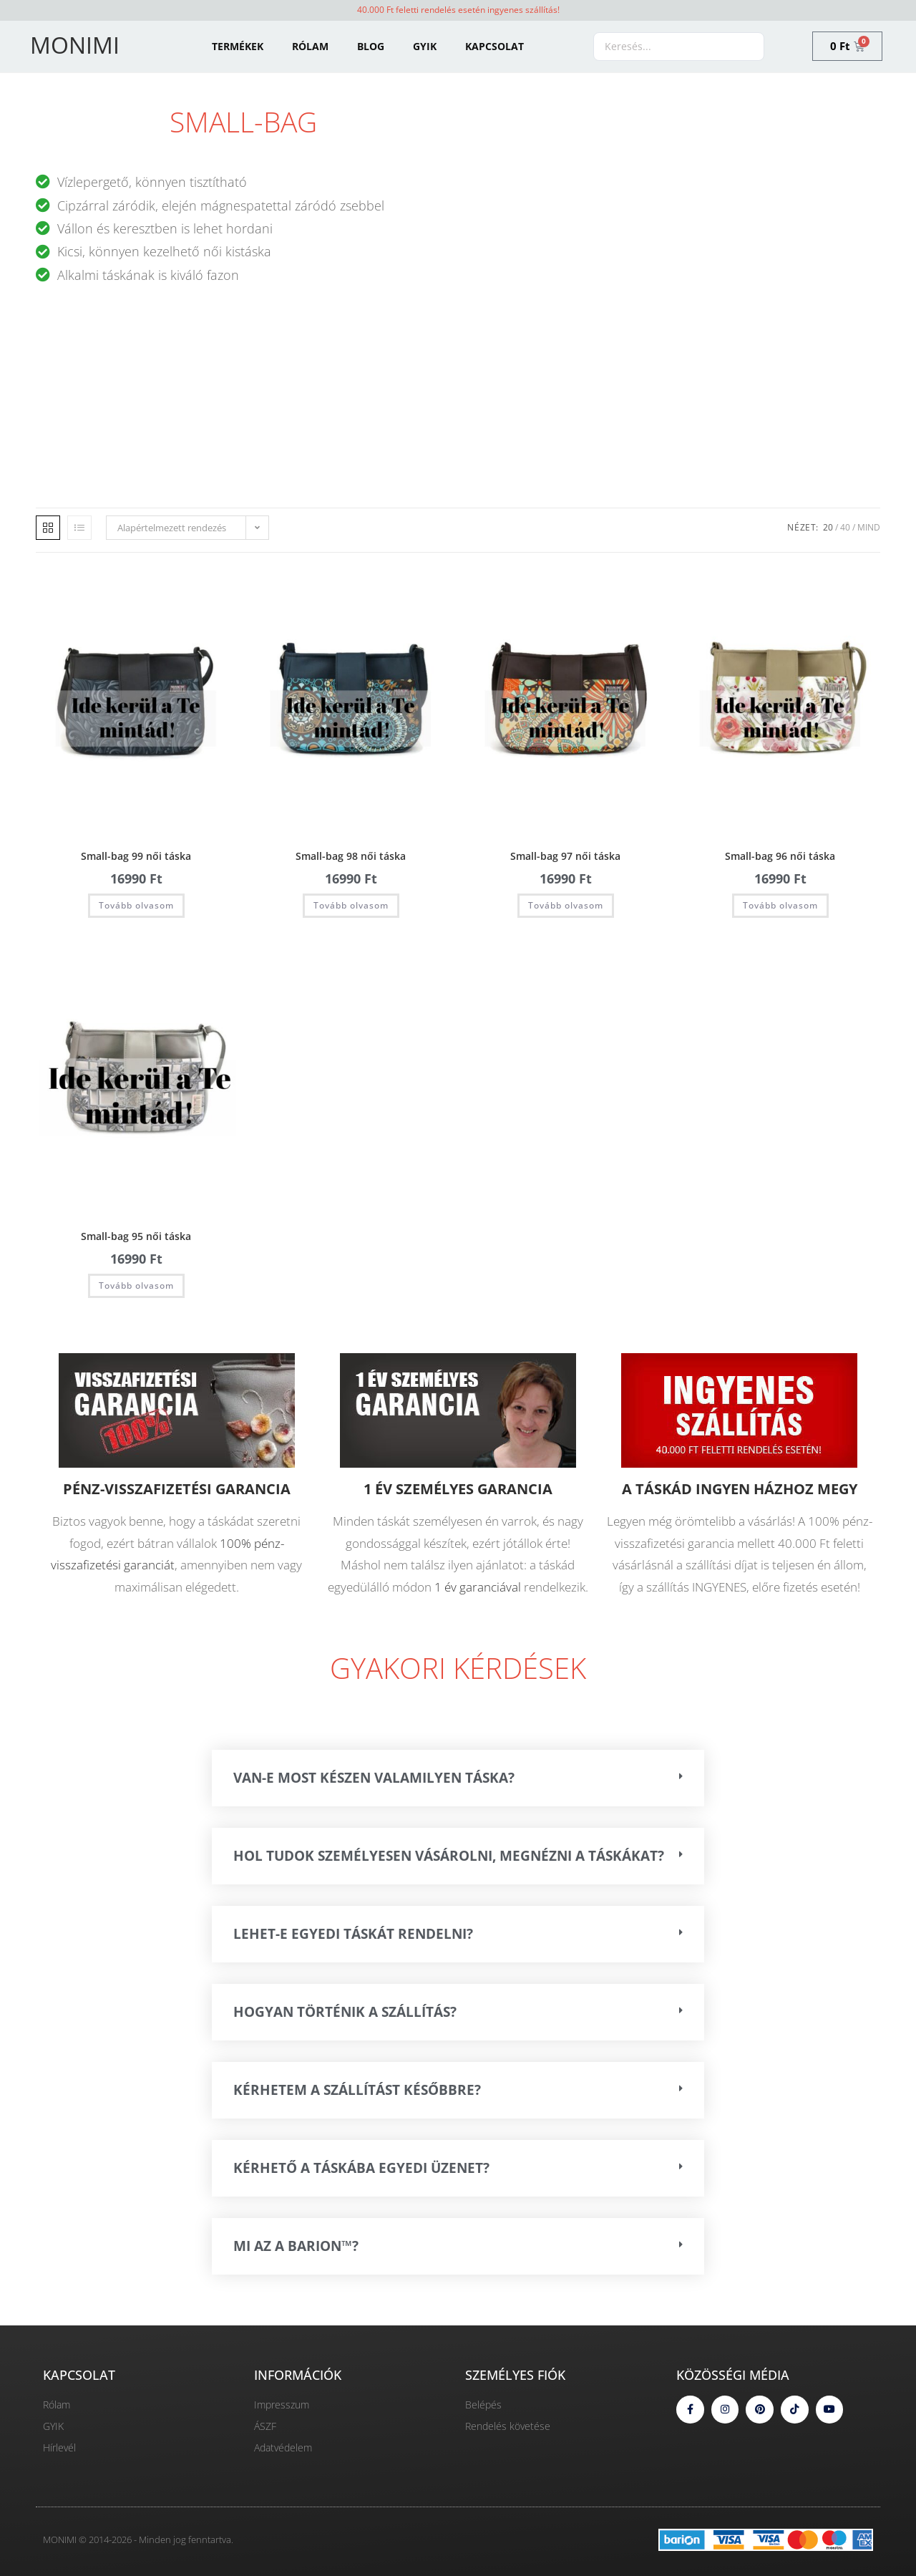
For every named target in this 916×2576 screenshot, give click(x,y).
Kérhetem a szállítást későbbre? (357, 2090)
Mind (868, 527)
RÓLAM (310, 46)
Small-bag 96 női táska (780, 856)
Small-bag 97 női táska (565, 856)
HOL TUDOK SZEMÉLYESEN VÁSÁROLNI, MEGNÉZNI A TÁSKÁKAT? (448, 1855)
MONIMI (75, 44)
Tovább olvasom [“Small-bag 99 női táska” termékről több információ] (136, 905)
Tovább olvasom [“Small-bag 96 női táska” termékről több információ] (780, 905)
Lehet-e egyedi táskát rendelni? (353, 1933)
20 (828, 527)
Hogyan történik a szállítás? (345, 2012)
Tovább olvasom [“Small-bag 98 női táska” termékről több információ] (351, 905)
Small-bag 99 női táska (136, 856)
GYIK (425, 46)
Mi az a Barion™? (296, 2246)
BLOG (370, 46)
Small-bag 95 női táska (136, 1236)
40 (845, 527)
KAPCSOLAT (494, 46)
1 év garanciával (477, 1587)
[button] (458, 1778)
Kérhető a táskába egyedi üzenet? (361, 2168)
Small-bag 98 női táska (351, 856)
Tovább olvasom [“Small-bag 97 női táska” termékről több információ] (565, 905)
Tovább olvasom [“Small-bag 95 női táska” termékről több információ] (136, 1285)
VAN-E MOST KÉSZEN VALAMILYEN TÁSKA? (374, 1777)
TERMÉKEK (237, 46)
